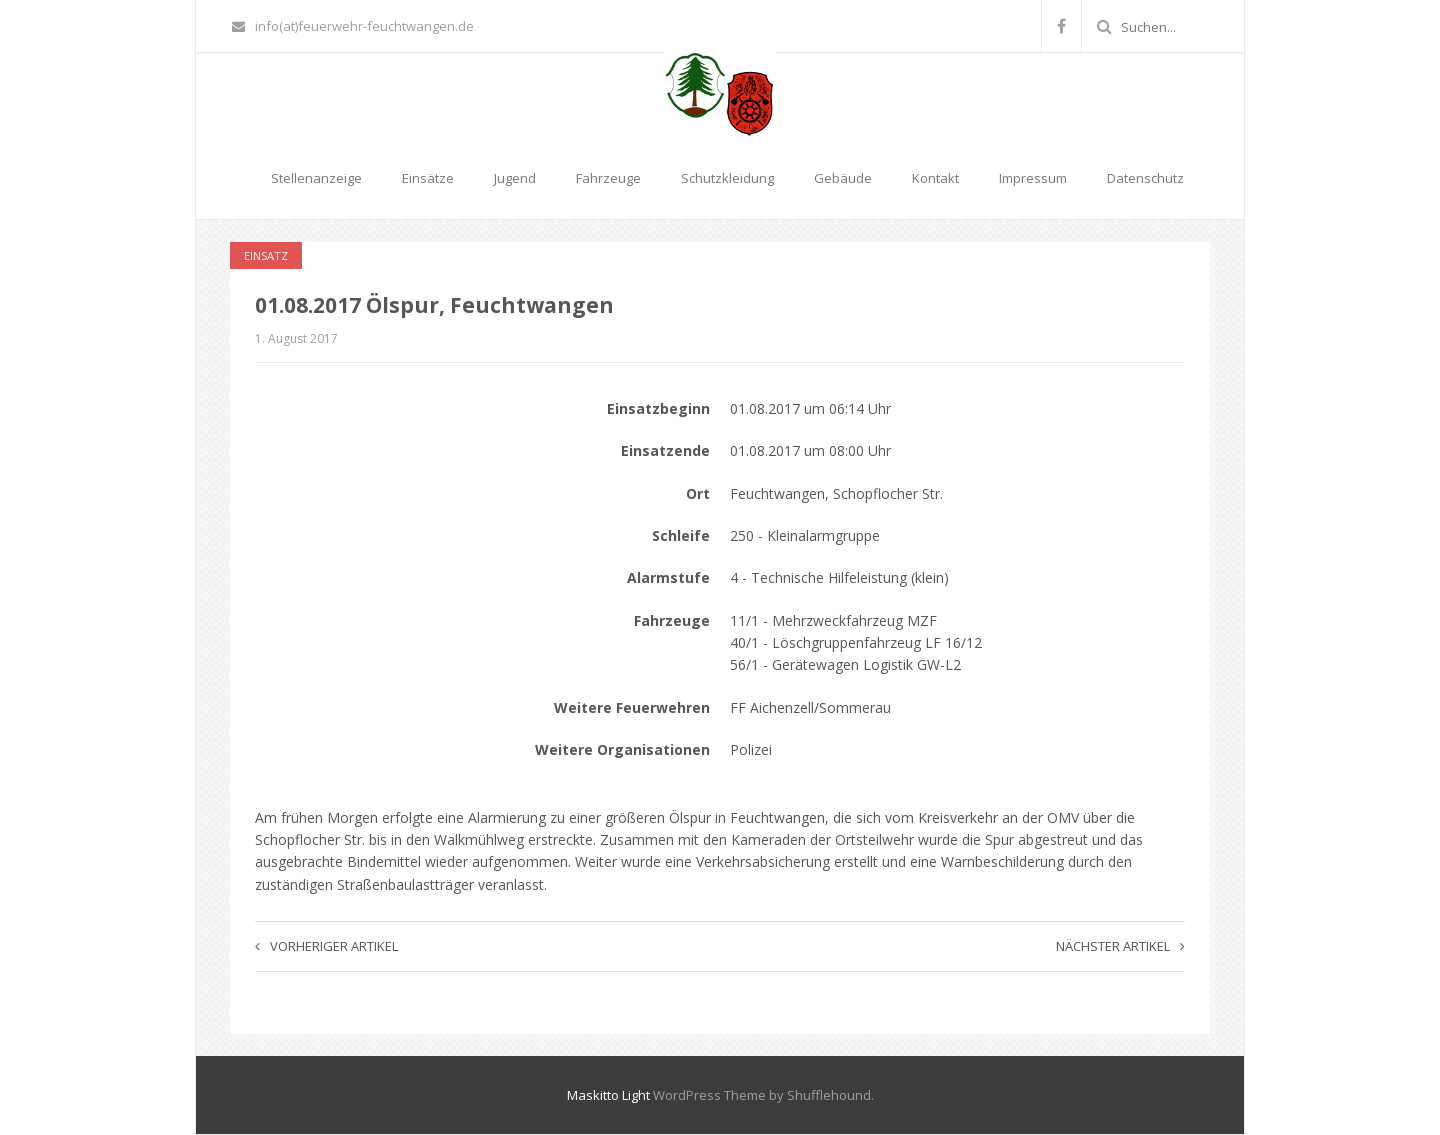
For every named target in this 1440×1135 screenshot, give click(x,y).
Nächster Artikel (1120, 946)
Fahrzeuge (608, 178)
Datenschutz (1145, 178)
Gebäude (843, 178)
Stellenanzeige (316, 178)
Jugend (515, 178)
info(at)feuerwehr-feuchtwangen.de (353, 26)
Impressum (1033, 178)
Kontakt (935, 178)
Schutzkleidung (727, 178)
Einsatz (266, 255)
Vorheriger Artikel (326, 946)
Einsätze (428, 178)
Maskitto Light (608, 1095)
